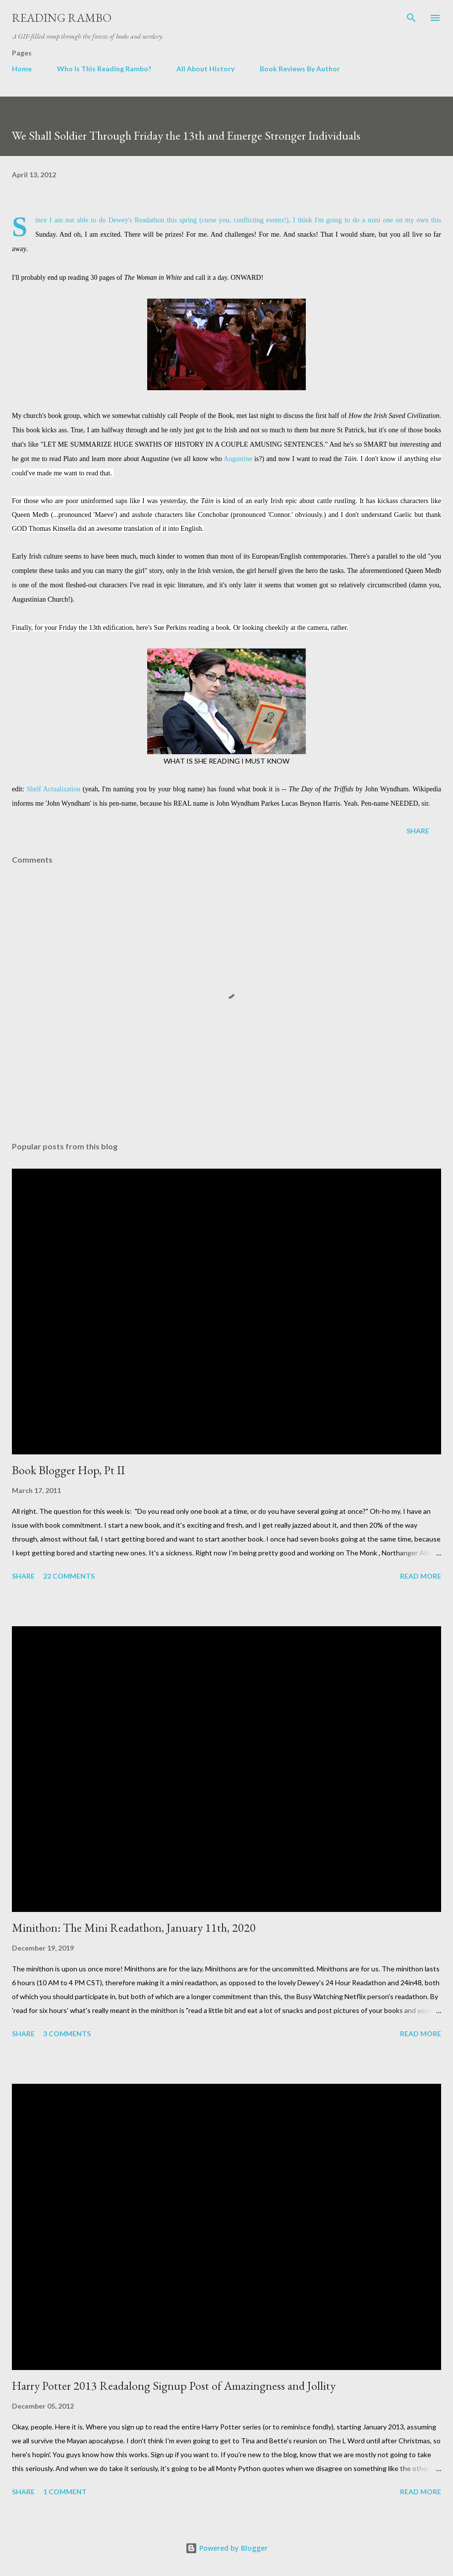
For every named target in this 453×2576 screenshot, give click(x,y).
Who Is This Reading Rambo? (104, 68)
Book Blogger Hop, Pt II (68, 1470)
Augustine (238, 459)
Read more (420, 1576)
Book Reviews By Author (300, 68)
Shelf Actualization (53, 789)
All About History (205, 68)
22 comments (69, 1576)
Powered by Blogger (226, 2548)
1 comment (65, 2491)
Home (22, 68)
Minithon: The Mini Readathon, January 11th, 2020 (134, 1927)
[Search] (411, 18)
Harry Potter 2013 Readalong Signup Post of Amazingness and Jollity (174, 2385)
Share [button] (417, 830)
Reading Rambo (62, 17)
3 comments (67, 2033)
